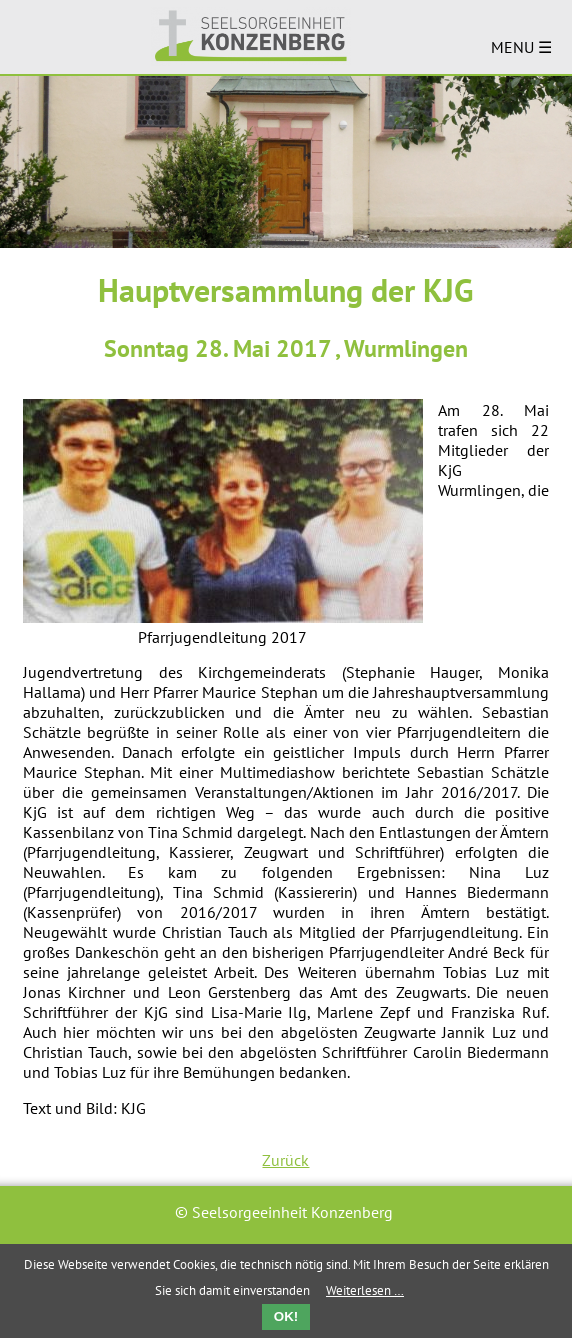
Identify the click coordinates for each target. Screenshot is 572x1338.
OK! (286, 1316)
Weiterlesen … (365, 1290)
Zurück (285, 1160)
